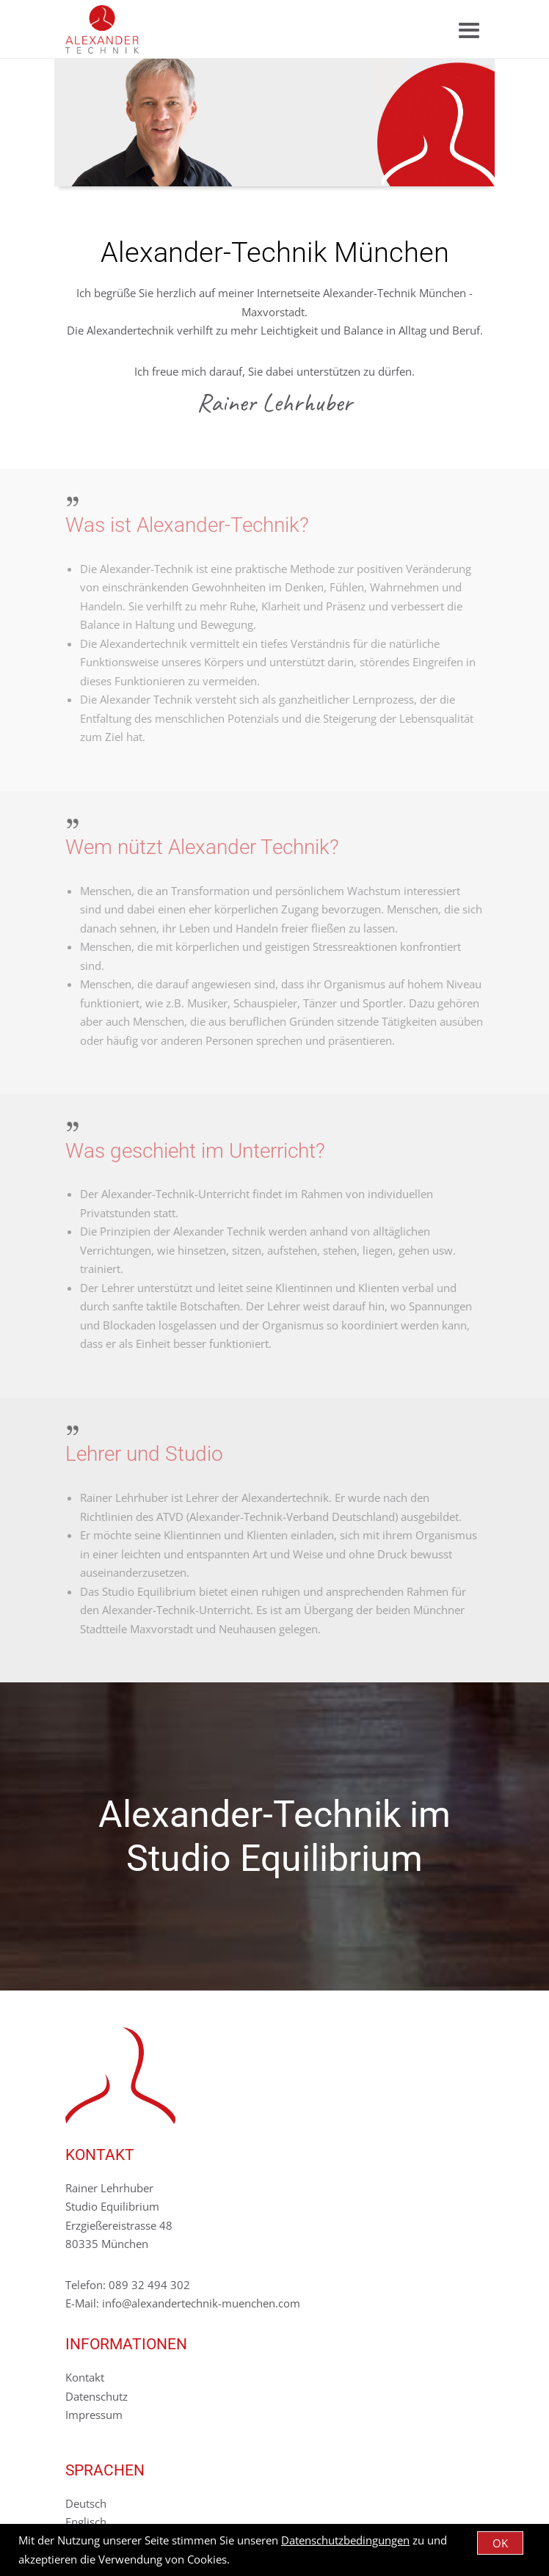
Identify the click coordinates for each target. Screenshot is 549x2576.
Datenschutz (96, 2396)
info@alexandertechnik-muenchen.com (201, 2303)
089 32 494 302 (149, 2284)
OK (500, 2543)
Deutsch (85, 2503)
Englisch (85, 2521)
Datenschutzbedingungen (345, 2540)
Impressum (94, 2414)
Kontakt (84, 2377)
